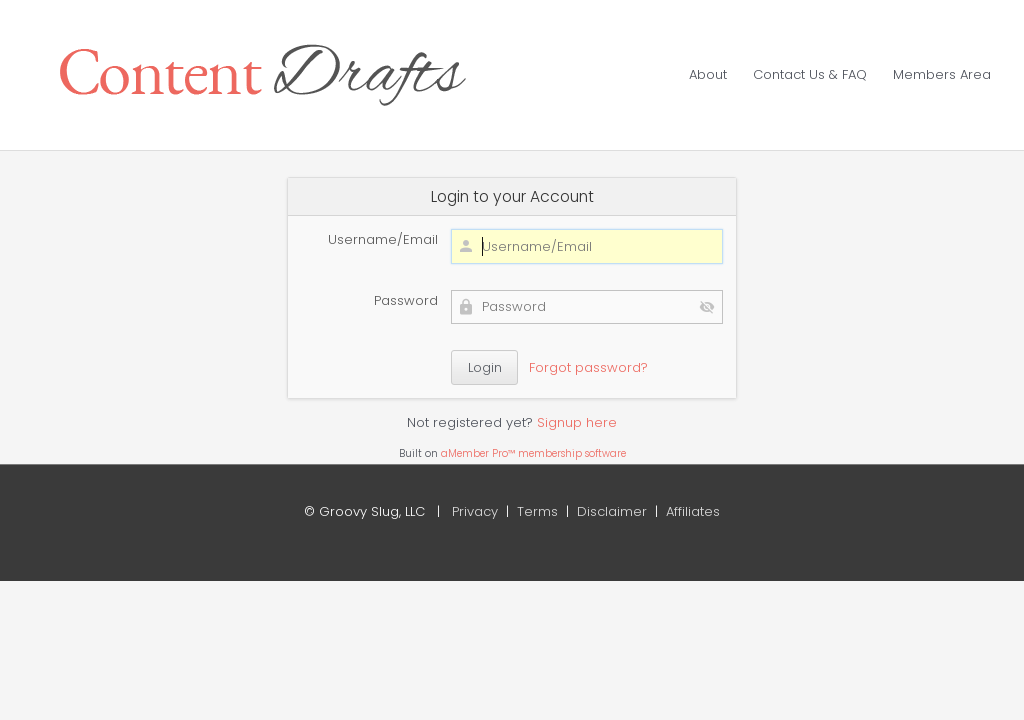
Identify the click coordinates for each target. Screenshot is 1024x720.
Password (406, 300)
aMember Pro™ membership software (533, 453)
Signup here (577, 422)
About (708, 74)
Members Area (942, 74)
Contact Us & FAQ (810, 74)
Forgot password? (588, 367)
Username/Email (383, 239)
